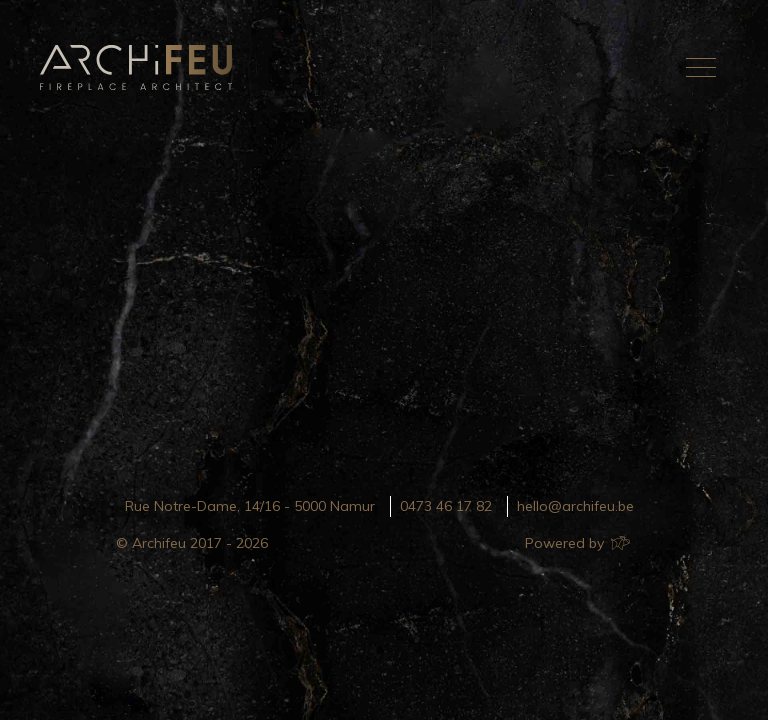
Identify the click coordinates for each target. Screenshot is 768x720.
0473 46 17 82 (446, 506)
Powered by (576, 543)
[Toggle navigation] (701, 67)
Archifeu (140, 67)
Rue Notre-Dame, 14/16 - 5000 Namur (250, 506)
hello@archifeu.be (575, 506)
